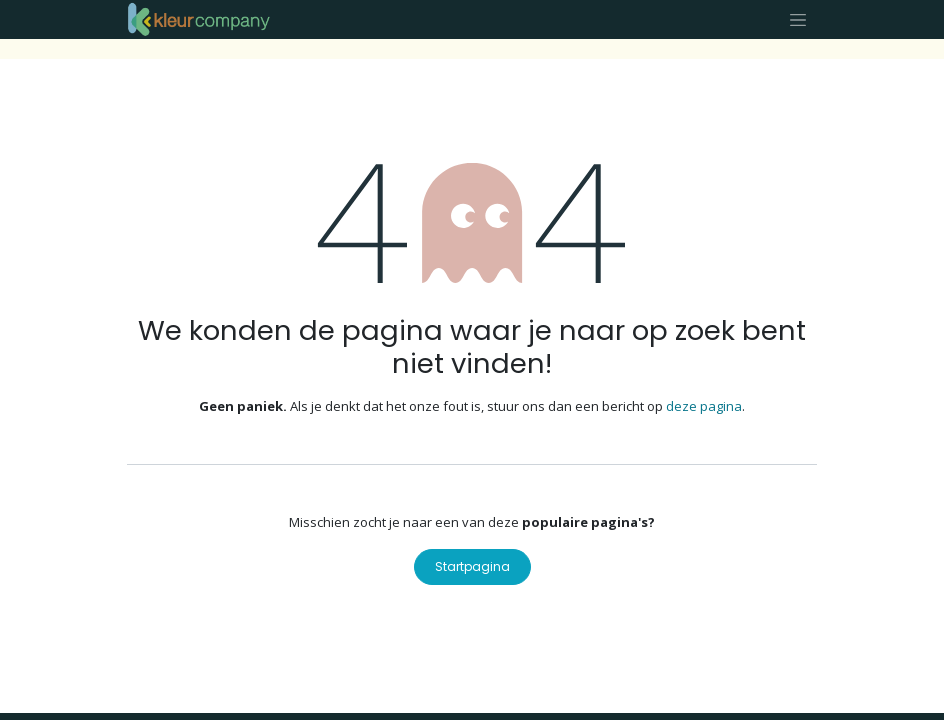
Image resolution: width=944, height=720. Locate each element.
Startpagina (472, 566)
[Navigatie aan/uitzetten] (798, 19)
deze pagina (704, 406)
